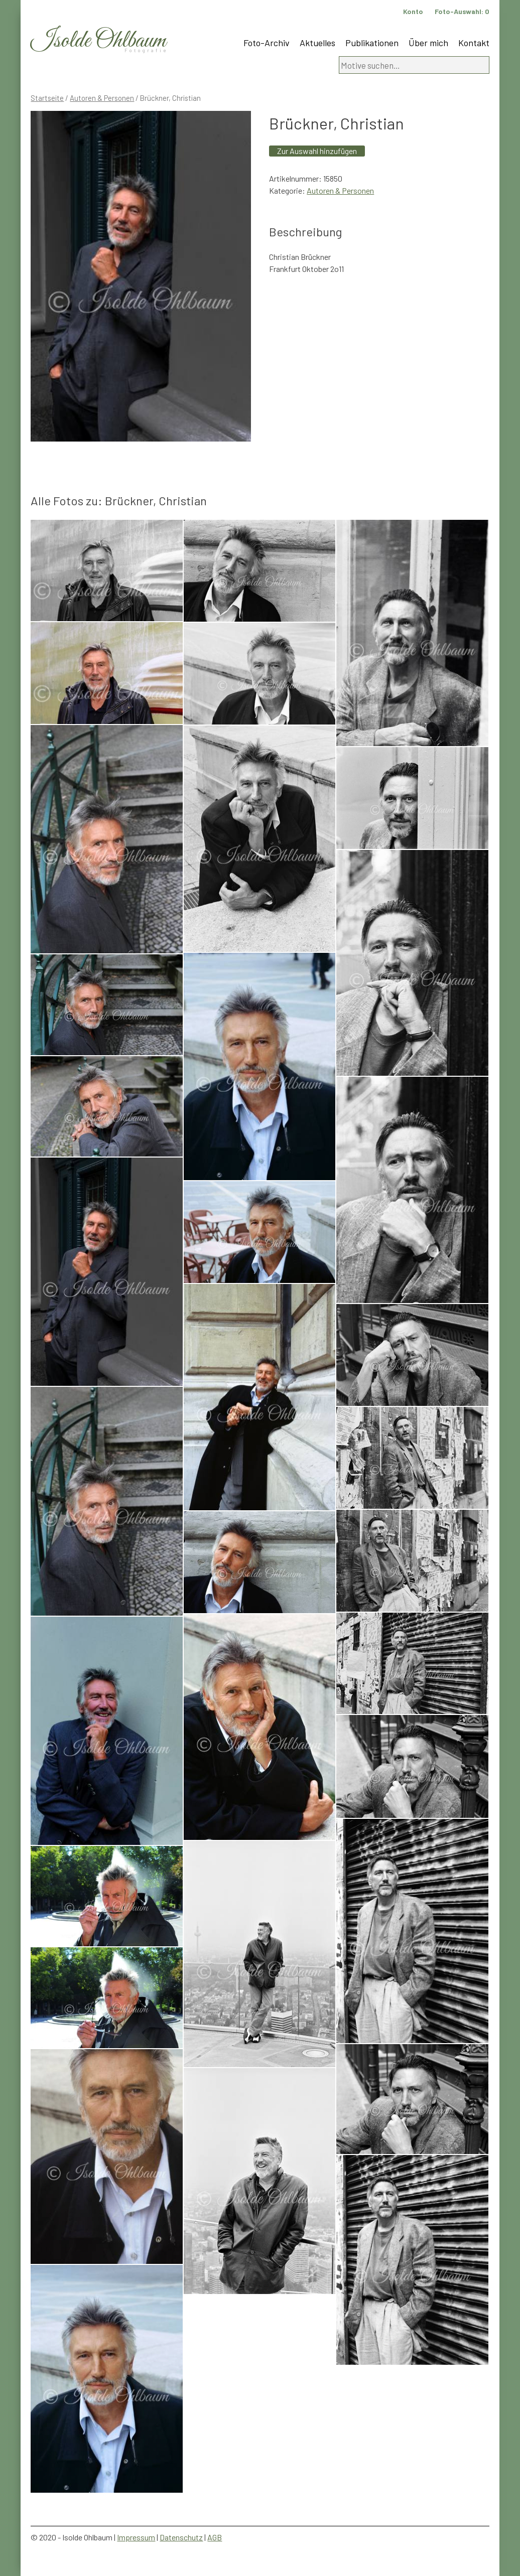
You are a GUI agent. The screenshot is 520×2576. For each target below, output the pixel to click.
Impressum (136, 2537)
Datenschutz (181, 2537)
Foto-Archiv (266, 43)
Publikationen (372, 43)
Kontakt (473, 43)
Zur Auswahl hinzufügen (317, 151)
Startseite (47, 97)
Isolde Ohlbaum (98, 41)
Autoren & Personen (102, 97)
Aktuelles (317, 43)
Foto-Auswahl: (462, 11)
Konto (413, 11)
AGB (214, 2537)
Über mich (428, 43)
